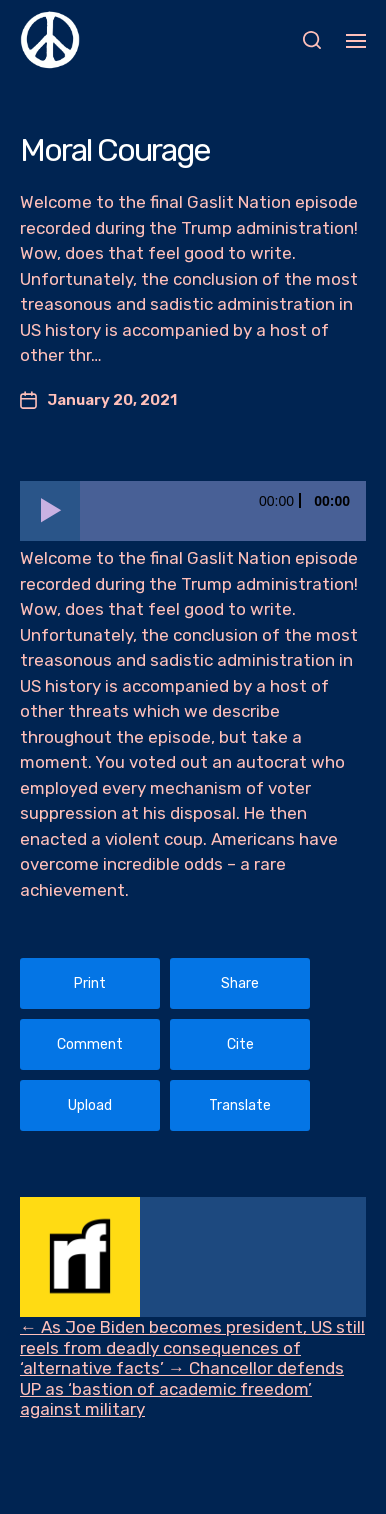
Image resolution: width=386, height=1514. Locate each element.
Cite (240, 1044)
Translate (240, 1105)
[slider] (223, 511)
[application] (193, 511)
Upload (90, 1105)
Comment (90, 1044)
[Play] (50, 511)
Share (240, 983)
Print (90, 983)
